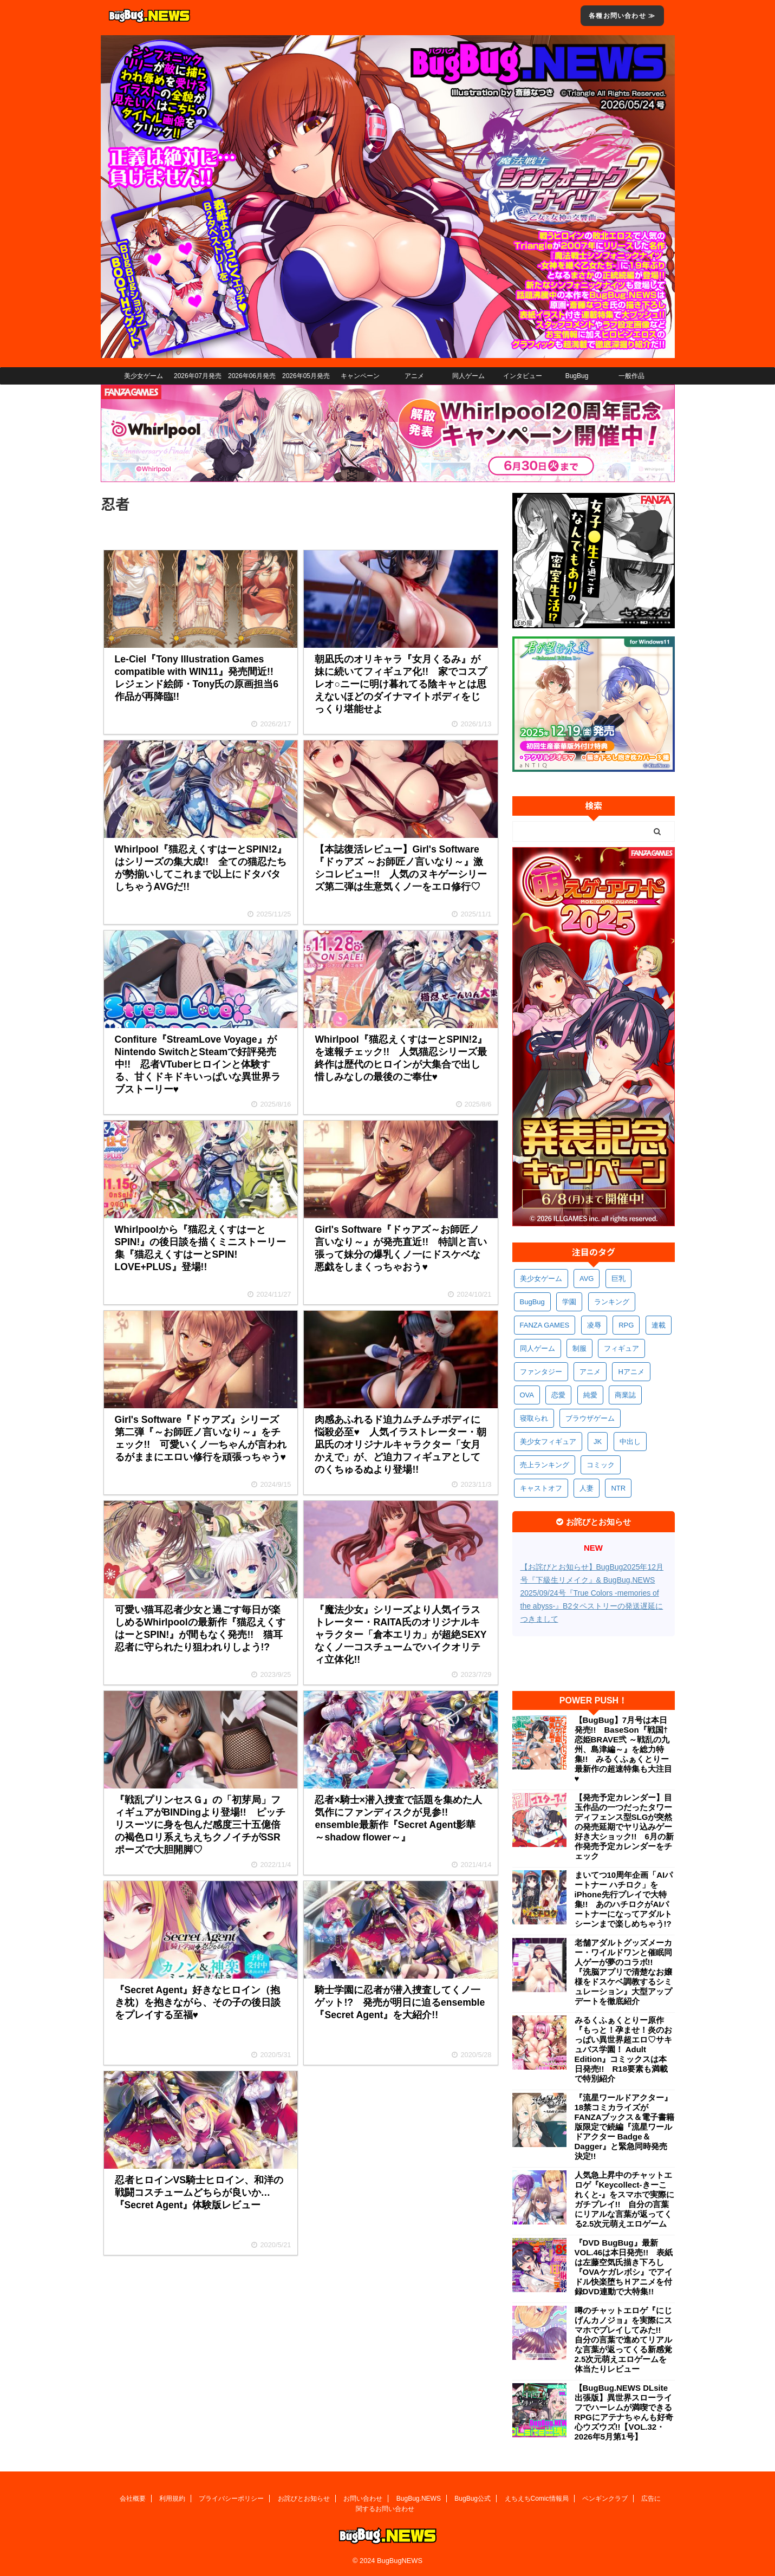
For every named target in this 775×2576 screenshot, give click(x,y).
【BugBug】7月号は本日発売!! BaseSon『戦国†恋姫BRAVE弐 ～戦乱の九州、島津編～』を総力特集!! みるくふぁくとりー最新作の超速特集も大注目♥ (623, 1749)
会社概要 (133, 2498)
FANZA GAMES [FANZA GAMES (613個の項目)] (545, 1325)
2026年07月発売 (198, 376)
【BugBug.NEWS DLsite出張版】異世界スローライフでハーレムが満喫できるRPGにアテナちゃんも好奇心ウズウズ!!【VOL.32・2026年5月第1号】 (624, 2412)
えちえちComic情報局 (537, 2498)
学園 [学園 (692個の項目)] (569, 1302)
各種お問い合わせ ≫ (622, 15)
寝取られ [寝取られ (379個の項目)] (534, 1418)
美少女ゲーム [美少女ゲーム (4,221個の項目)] (541, 1278)
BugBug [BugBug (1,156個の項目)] (532, 1302)
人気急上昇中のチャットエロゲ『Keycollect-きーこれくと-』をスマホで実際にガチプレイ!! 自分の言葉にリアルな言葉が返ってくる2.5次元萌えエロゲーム (625, 2199)
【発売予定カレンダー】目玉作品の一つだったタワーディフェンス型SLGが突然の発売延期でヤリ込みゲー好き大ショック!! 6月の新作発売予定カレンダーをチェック (624, 1827)
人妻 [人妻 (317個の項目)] (586, 1488)
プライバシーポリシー (231, 2498)
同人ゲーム (468, 376)
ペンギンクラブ (605, 2498)
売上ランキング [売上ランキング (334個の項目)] (544, 1465)
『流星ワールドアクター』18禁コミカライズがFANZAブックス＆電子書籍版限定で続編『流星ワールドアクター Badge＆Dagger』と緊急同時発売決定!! (625, 2127)
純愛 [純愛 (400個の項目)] (590, 1395)
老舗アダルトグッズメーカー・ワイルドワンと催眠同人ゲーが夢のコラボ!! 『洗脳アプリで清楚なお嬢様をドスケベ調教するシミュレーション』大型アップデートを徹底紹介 (623, 1972)
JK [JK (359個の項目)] (598, 1441)
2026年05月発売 (306, 376)
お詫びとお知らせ (304, 2498)
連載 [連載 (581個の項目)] (659, 1325)
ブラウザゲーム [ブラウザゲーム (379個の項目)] (590, 1418)
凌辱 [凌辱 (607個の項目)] (594, 1325)
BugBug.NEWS (418, 2498)
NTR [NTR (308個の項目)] (618, 1488)
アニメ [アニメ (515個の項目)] (590, 1372)
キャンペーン (360, 376)
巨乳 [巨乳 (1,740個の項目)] (618, 1278)
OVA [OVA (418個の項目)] (527, 1395)
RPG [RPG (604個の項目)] (626, 1325)
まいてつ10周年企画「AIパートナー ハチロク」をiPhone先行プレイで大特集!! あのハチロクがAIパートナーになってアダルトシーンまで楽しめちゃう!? (624, 1899)
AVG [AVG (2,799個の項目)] (586, 1278)
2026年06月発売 (252, 376)
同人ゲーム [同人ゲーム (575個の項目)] (537, 1348)
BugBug (577, 376)
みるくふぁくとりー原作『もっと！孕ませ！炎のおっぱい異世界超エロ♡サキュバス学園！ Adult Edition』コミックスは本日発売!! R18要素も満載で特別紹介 (623, 2049)
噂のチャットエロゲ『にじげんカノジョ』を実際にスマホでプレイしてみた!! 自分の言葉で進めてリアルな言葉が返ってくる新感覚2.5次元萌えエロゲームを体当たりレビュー (623, 2339)
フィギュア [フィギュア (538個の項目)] (621, 1348)
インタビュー (522, 376)
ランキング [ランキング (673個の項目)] (611, 1302)
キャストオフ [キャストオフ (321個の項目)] (541, 1488)
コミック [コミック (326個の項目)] (601, 1465)
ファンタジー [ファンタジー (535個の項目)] (541, 1372)
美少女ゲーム (143, 376)
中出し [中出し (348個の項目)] (630, 1441)
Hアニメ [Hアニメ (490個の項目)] (631, 1372)
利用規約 (172, 2498)
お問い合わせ (362, 2498)
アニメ (414, 376)
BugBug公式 (472, 2498)
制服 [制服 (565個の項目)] (579, 1348)
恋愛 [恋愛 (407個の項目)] (558, 1395)
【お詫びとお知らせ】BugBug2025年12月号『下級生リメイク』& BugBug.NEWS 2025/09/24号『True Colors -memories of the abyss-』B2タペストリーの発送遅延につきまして (592, 1593)
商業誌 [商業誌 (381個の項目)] (625, 1395)
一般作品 (631, 376)
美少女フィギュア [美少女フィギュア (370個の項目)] (548, 1441)
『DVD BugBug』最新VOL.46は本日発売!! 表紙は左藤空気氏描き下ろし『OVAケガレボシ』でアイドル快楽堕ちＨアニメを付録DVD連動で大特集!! (624, 2267)
